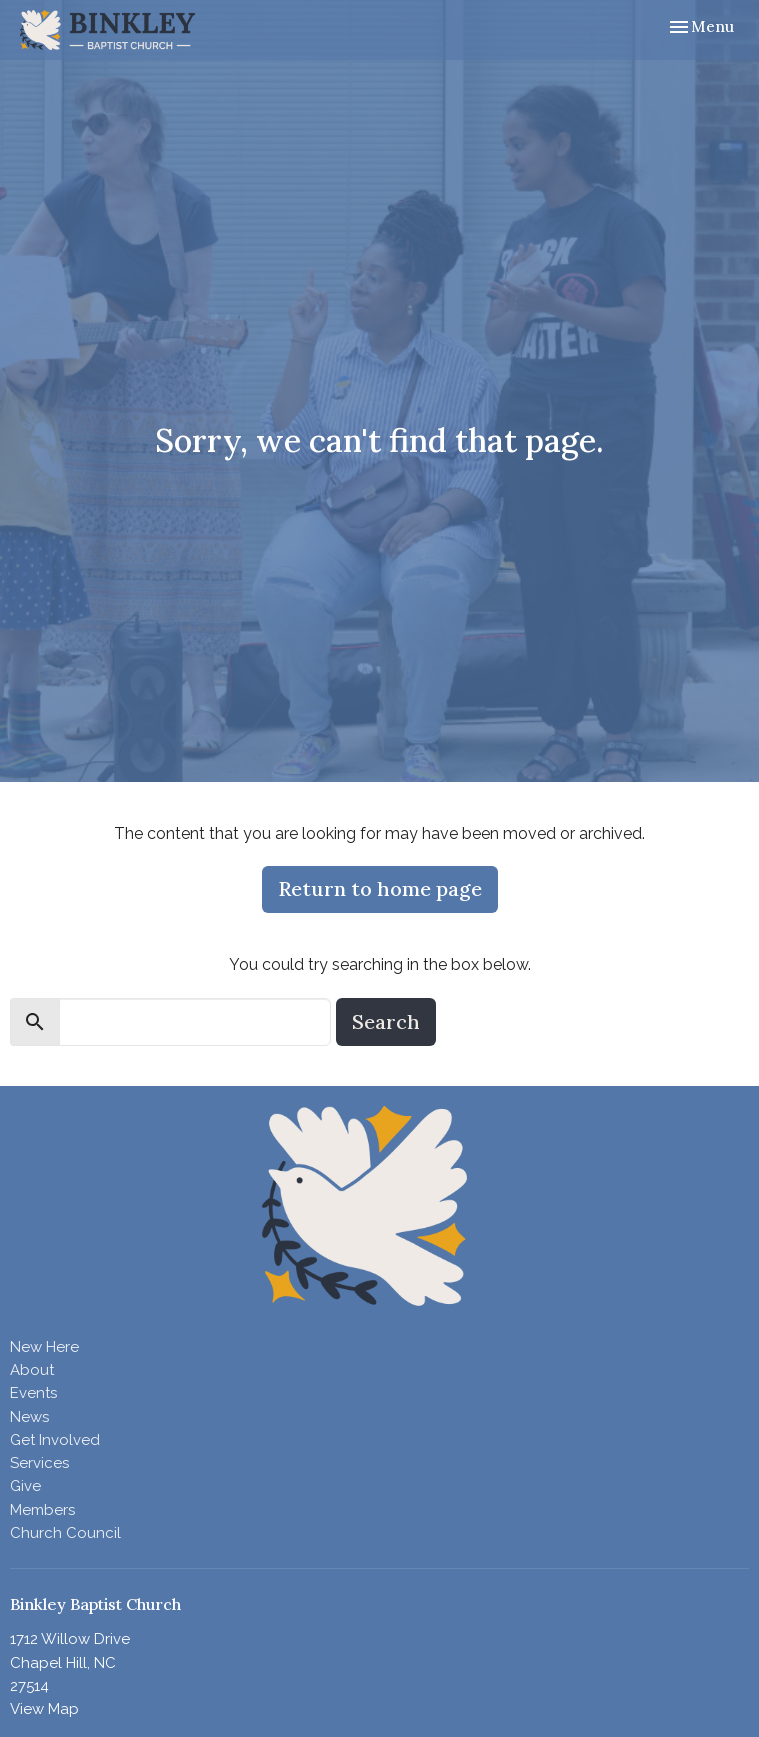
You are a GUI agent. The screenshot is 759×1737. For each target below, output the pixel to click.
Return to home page (380, 888)
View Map (44, 1709)
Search (386, 1021)
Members (42, 1510)
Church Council (65, 1533)
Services (39, 1463)
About (32, 1370)
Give (25, 1486)
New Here (44, 1347)
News (29, 1417)
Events (33, 1393)
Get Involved (55, 1440)
